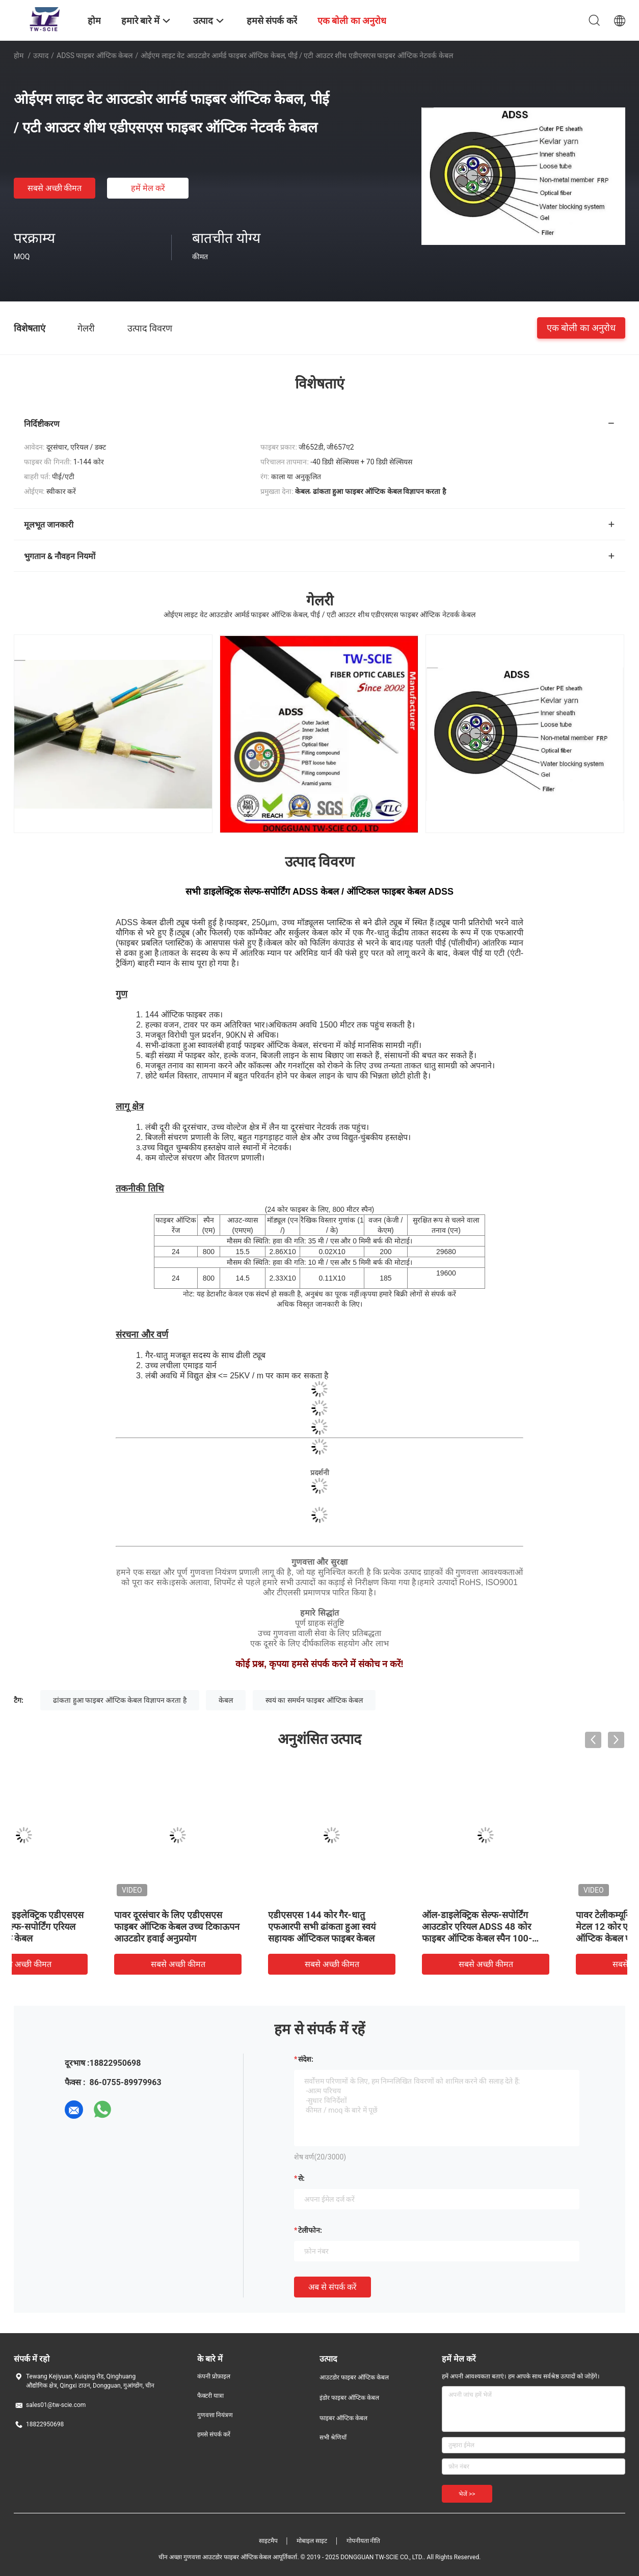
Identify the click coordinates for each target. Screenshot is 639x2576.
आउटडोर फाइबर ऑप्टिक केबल (354, 2377)
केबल (226, 1700)
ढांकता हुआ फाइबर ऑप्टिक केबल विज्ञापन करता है (119, 1700)
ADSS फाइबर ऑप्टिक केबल (94, 55)
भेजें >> (467, 2494)
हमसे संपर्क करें (213, 2434)
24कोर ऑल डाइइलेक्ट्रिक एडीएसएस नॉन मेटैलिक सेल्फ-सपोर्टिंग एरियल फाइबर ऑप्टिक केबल (86, 1926)
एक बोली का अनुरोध (581, 327)
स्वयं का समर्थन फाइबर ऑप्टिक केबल (314, 1700)
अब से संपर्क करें (332, 2287)
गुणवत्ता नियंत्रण (215, 2415)
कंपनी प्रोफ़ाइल (213, 2376)
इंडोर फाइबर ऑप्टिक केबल (349, 2397)
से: (301, 2178)
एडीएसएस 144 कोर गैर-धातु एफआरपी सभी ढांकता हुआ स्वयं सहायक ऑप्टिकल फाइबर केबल (386, 1926)
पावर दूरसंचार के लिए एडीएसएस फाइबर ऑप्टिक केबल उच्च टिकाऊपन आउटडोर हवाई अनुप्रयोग (241, 1926)
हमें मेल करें (148, 188)
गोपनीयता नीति (364, 2540)
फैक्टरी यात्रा (210, 2395)
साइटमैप (268, 2540)
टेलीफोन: (310, 2230)
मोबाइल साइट (312, 2540)
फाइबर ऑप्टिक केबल (343, 2418)
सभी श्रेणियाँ (333, 2437)
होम (18, 55)
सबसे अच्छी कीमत (55, 188)
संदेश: (305, 2059)
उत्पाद (40, 55)
